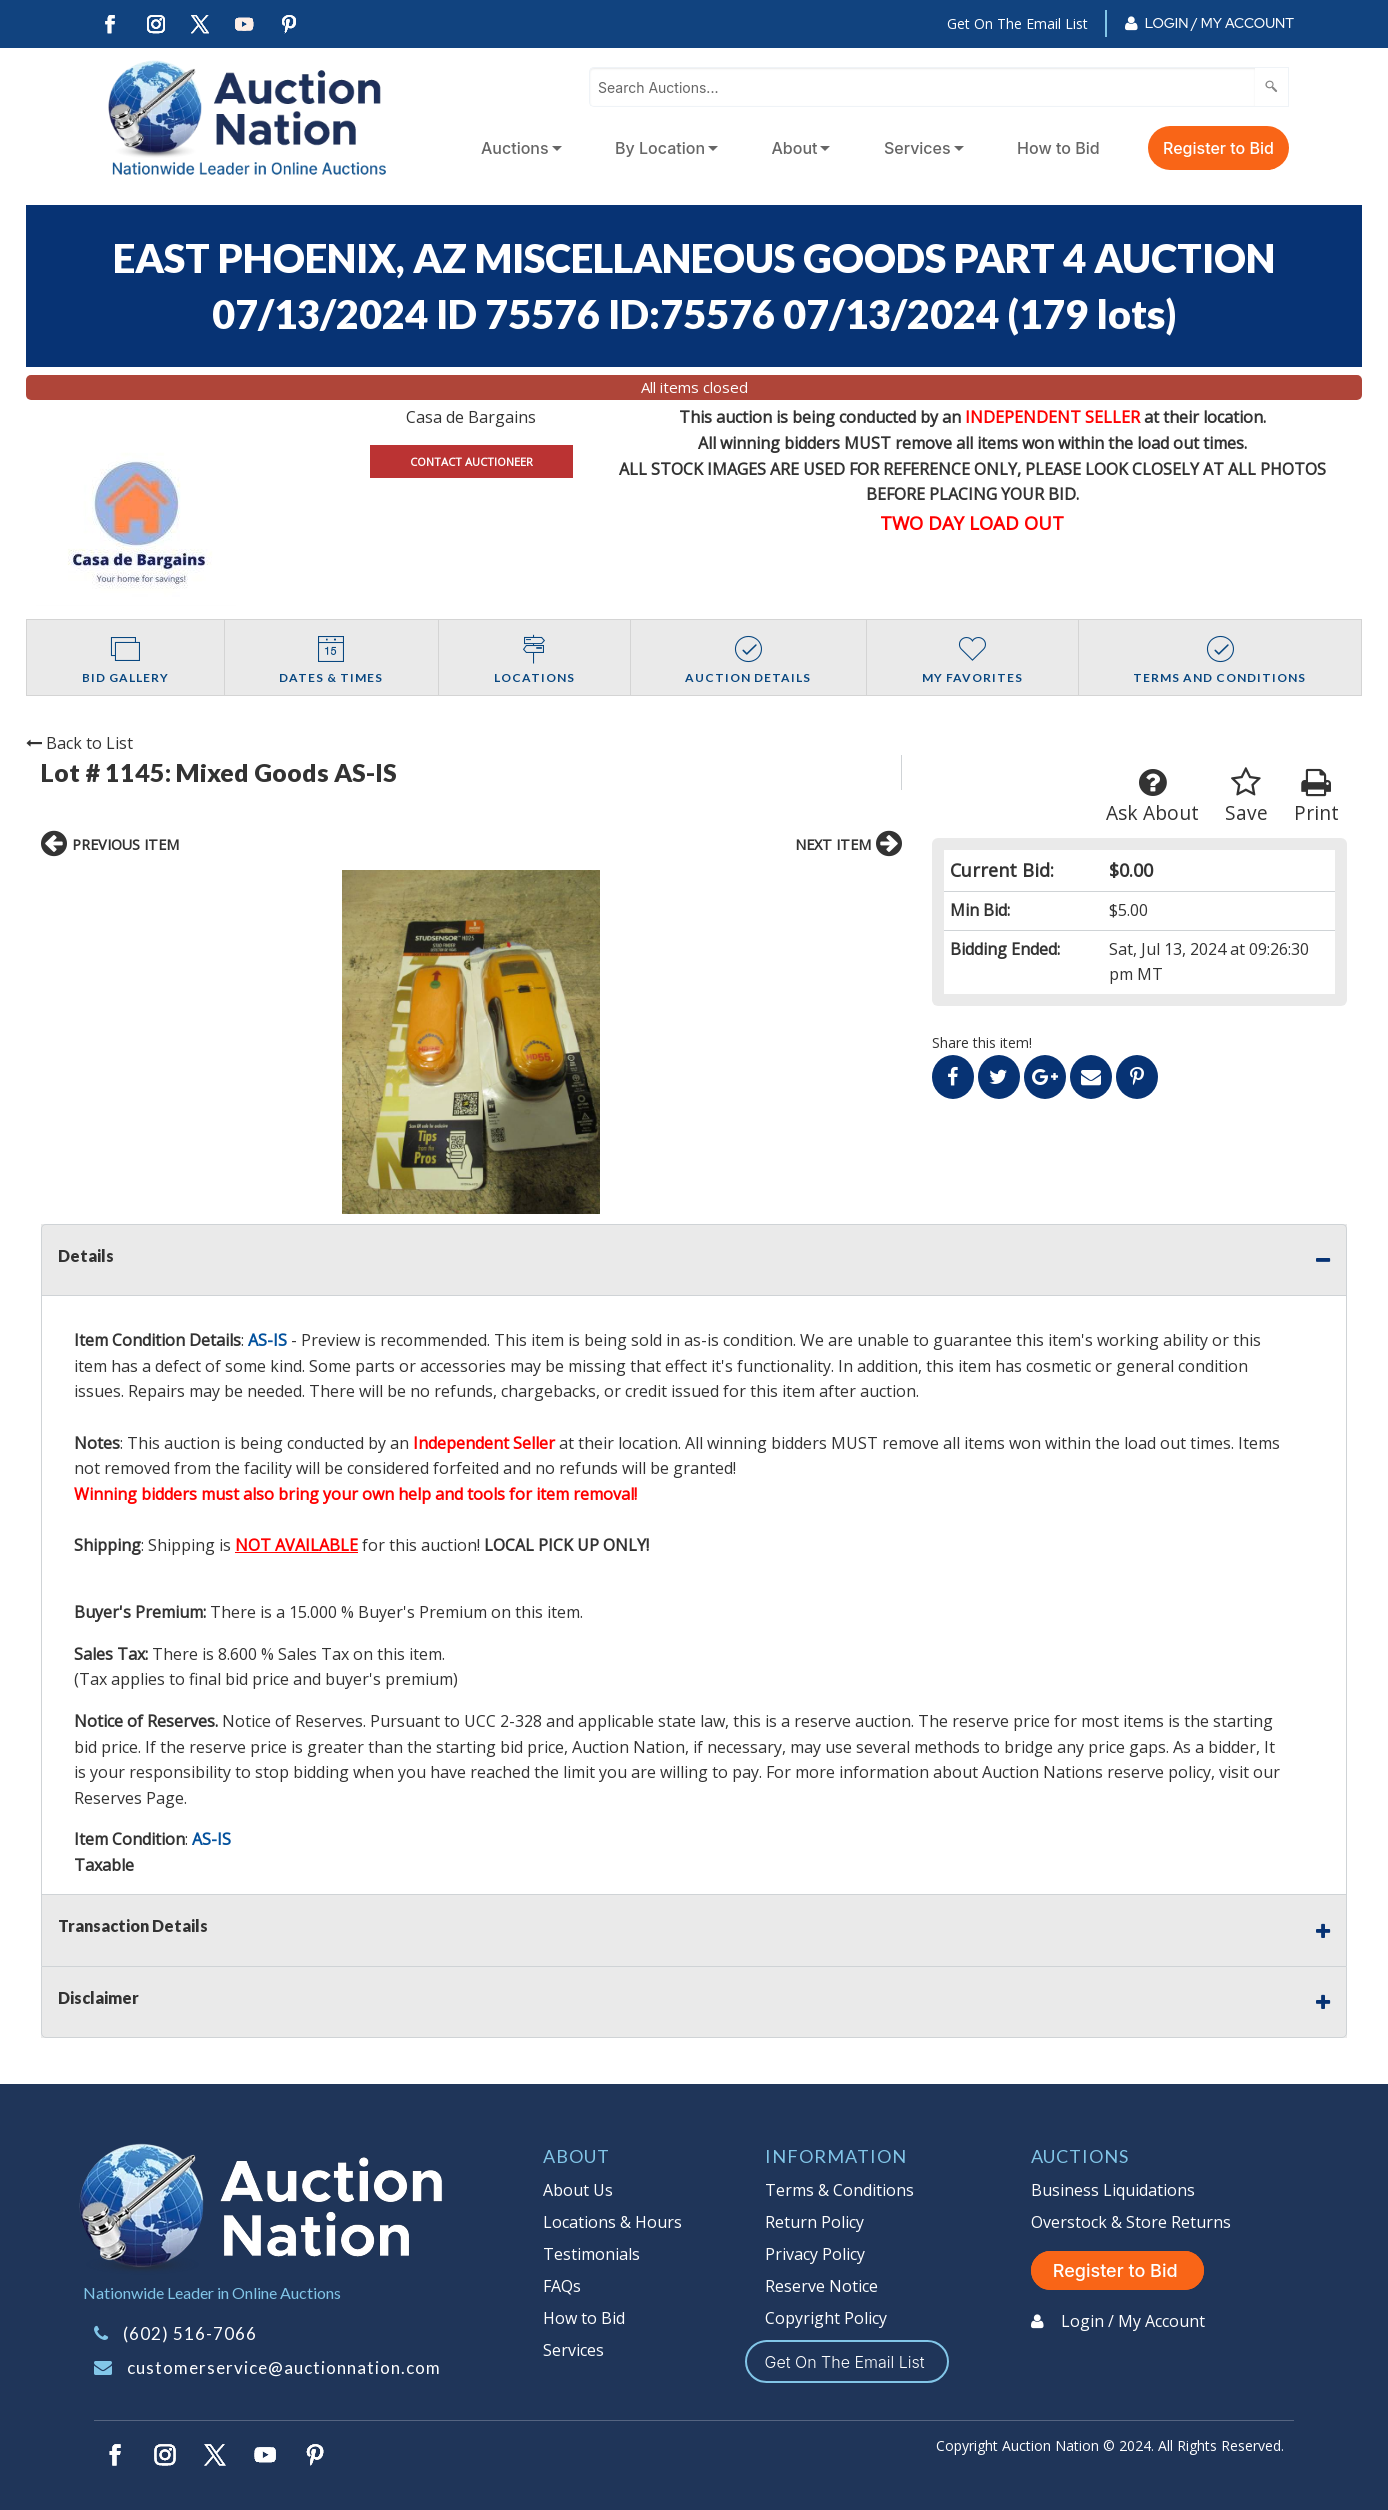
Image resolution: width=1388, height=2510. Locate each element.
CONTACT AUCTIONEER (471, 461)
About (795, 148)
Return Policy (814, 2222)
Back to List (79, 743)
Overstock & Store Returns (1131, 2222)
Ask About (1152, 796)
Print (1316, 796)
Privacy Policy (815, 2254)
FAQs (562, 2286)
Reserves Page (129, 1798)
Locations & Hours (612, 2222)
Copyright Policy (826, 2318)
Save (1246, 796)
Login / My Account (1219, 23)
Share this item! (982, 1042)
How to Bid (1058, 148)
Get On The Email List (1017, 23)
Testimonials (591, 2254)
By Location (660, 148)
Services (917, 148)
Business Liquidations (1113, 2190)
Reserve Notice (821, 2286)
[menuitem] (517, 148)
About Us (578, 2190)
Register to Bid (1218, 148)
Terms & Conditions (839, 2190)
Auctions (515, 148)
